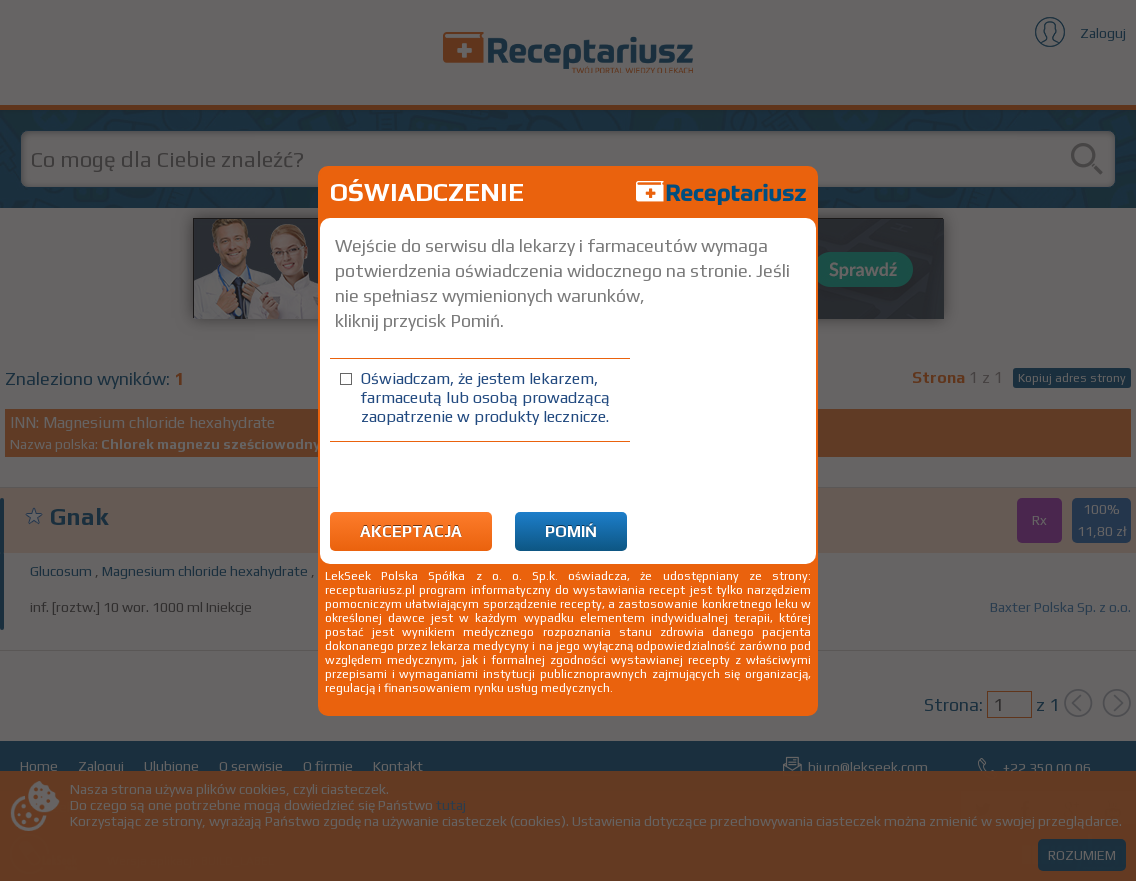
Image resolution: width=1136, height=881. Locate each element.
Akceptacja (411, 531)
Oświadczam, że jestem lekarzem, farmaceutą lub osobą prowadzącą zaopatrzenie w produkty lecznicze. (485, 397)
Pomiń (571, 531)
